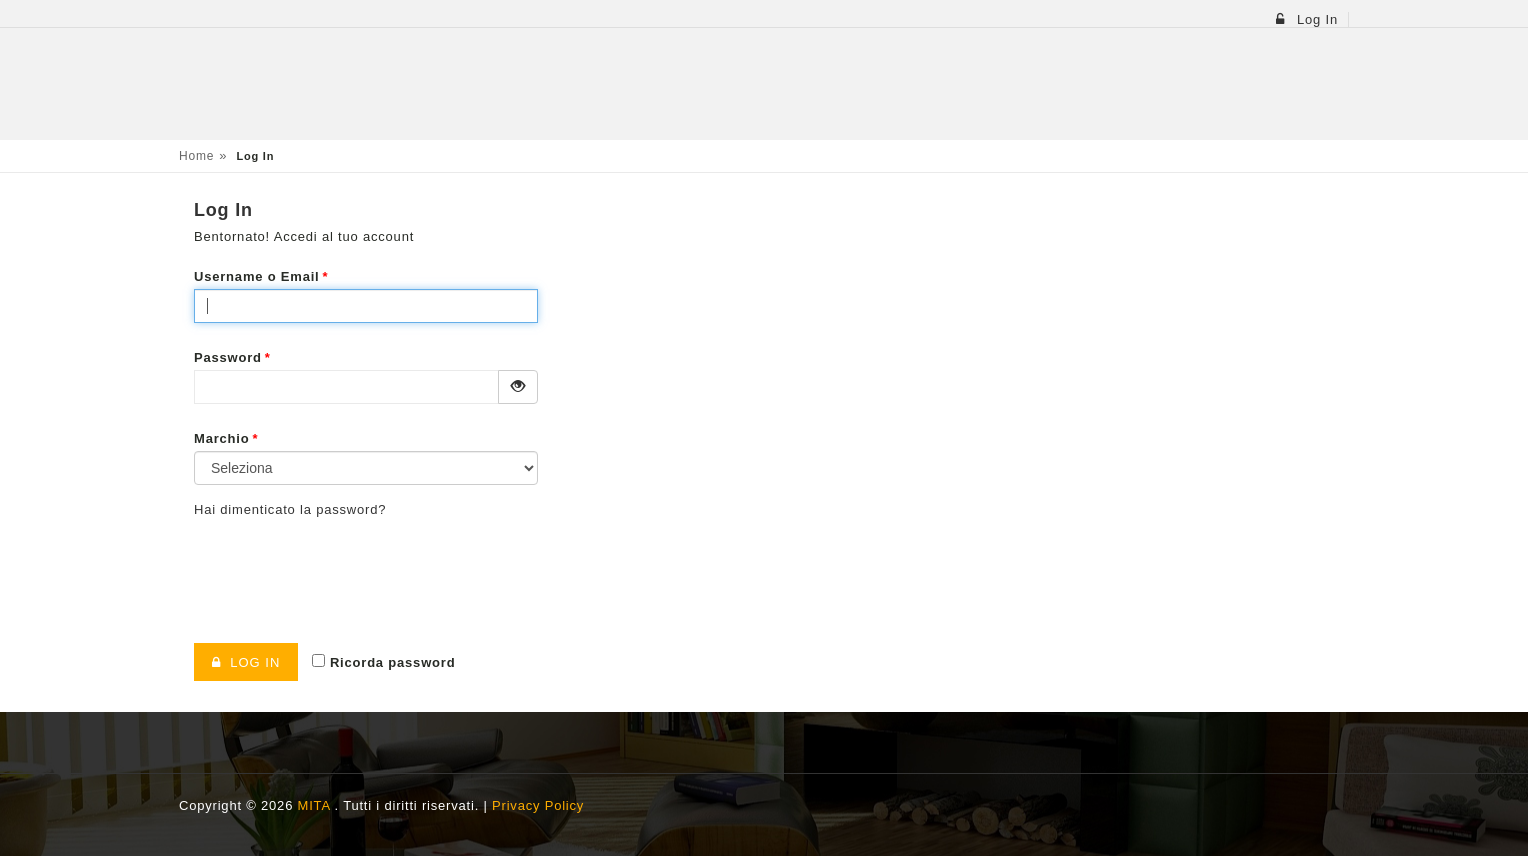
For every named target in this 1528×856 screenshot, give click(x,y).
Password (232, 357)
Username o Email (261, 276)
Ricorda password (383, 662)
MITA (316, 805)
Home (196, 156)
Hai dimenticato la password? (290, 509)
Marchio (226, 438)
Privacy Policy (538, 805)
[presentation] (346, 574)
